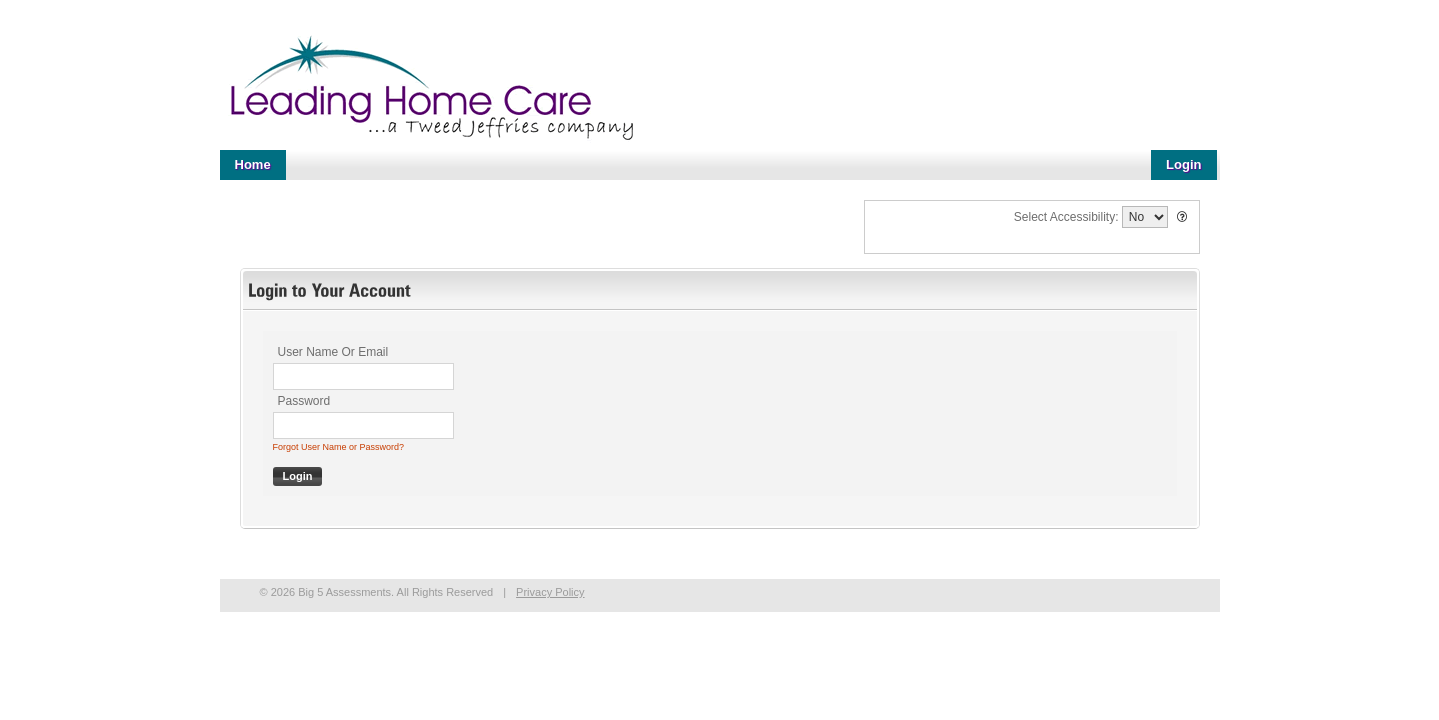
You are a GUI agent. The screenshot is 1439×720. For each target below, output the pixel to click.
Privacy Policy (550, 592)
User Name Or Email (333, 352)
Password (304, 401)
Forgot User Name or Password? (339, 447)
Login (1183, 164)
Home (253, 164)
